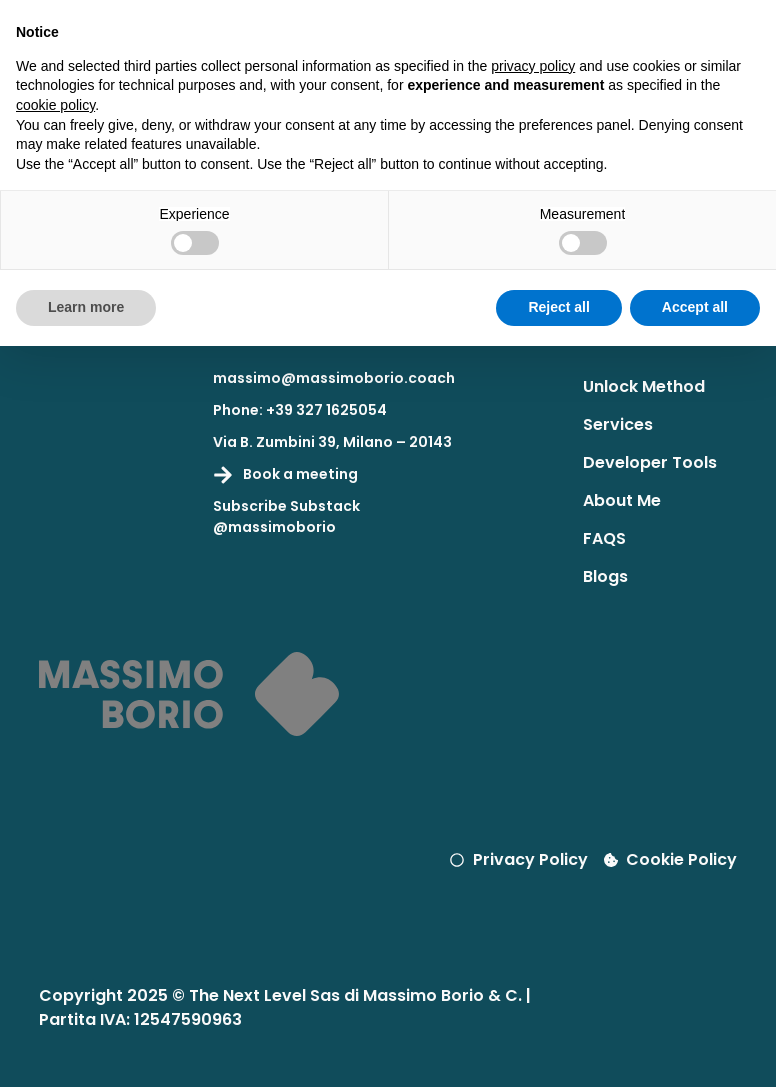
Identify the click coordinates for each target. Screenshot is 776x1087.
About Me (622, 500)
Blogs (605, 576)
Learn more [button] (86, 307)
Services (618, 424)
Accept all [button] (695, 307)
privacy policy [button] (533, 66)
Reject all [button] (558, 307)
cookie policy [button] (55, 105)
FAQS (604, 538)
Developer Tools (650, 462)
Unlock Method (644, 386)
